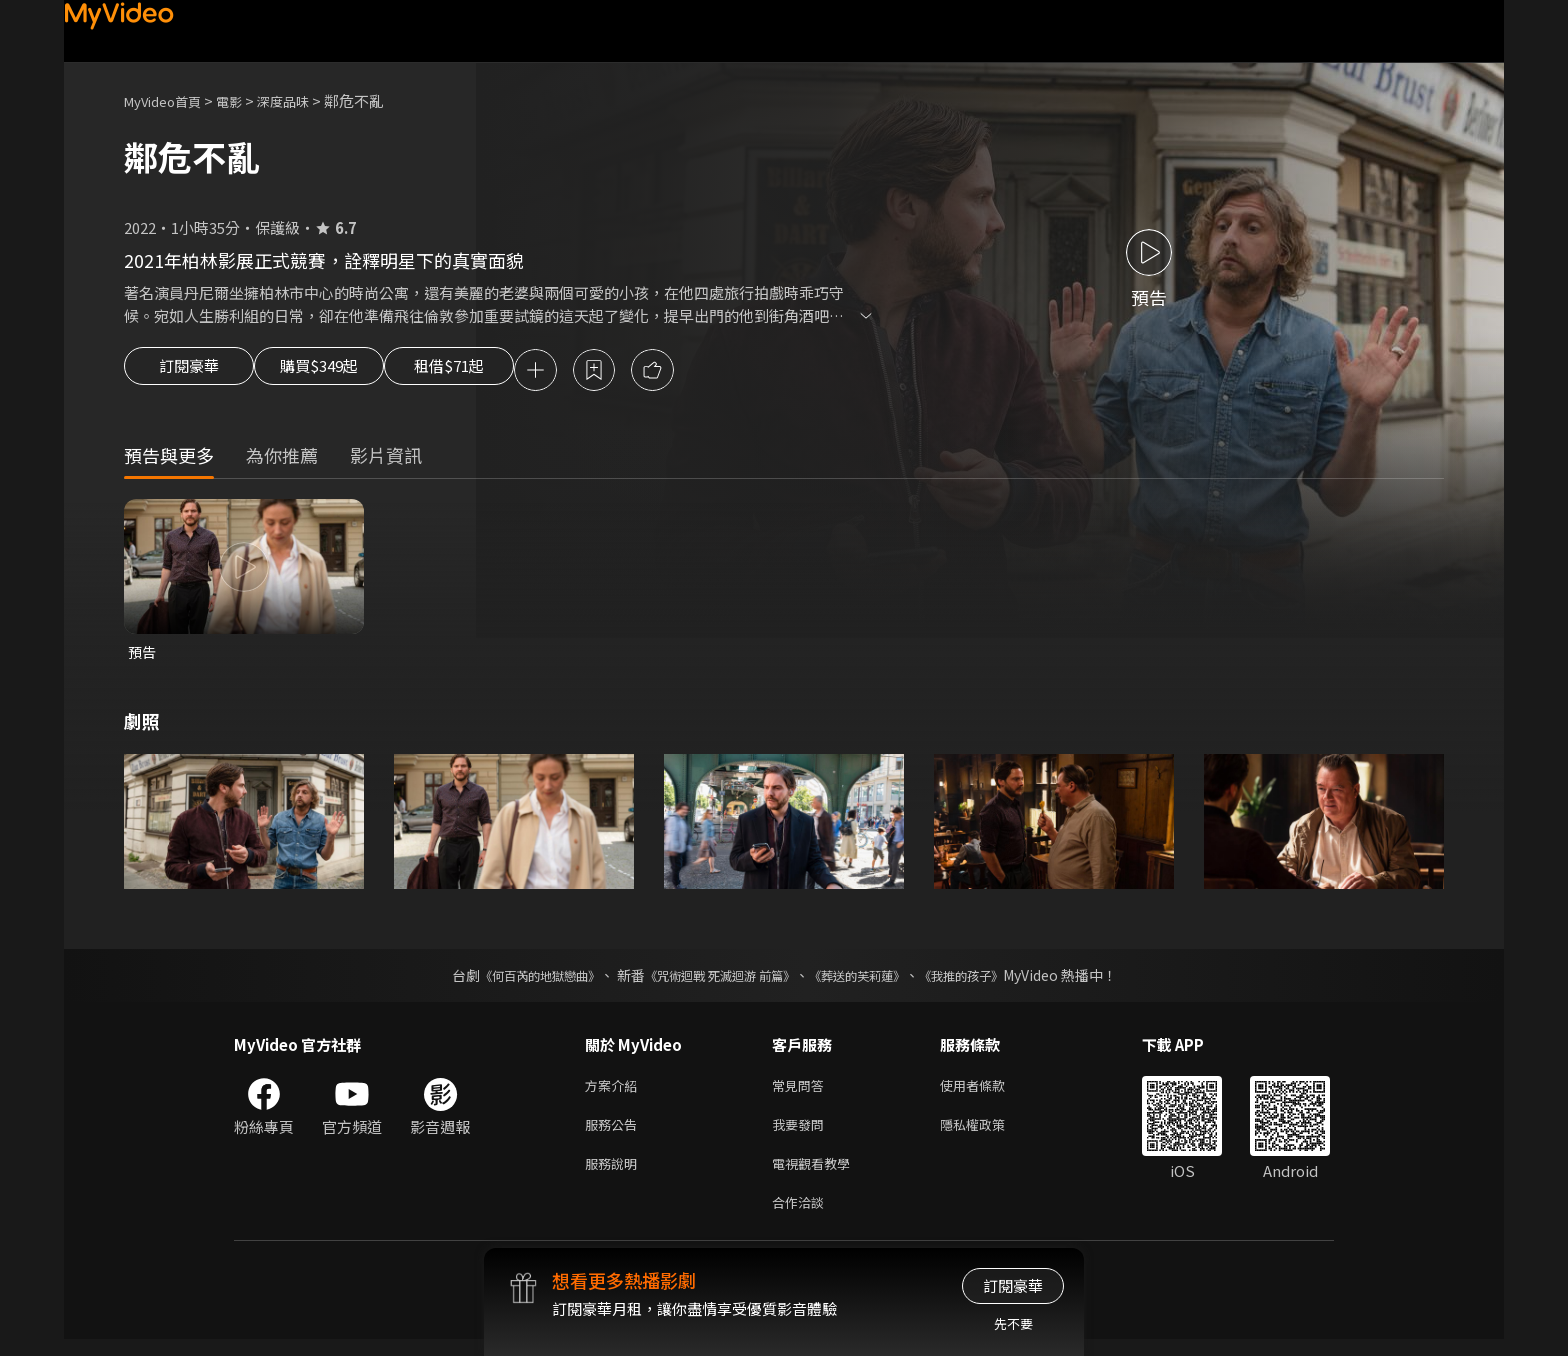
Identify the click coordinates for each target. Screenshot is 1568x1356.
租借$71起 (497, 372)
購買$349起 (342, 372)
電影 (245, 100)
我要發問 (802, 1133)
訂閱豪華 (189, 372)
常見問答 (802, 1091)
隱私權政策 (989, 1133)
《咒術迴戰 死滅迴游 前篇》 (715, 980)
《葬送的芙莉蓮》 (872, 980)
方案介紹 (615, 1091)
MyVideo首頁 (169, 100)
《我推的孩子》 (991, 980)
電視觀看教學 (817, 1175)
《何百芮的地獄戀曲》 (513, 980)
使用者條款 (989, 1091)
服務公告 (615, 1133)
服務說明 (615, 1175)
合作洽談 (802, 1217)
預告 (143, 655)
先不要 (1013, 1323)
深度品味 (305, 100)
